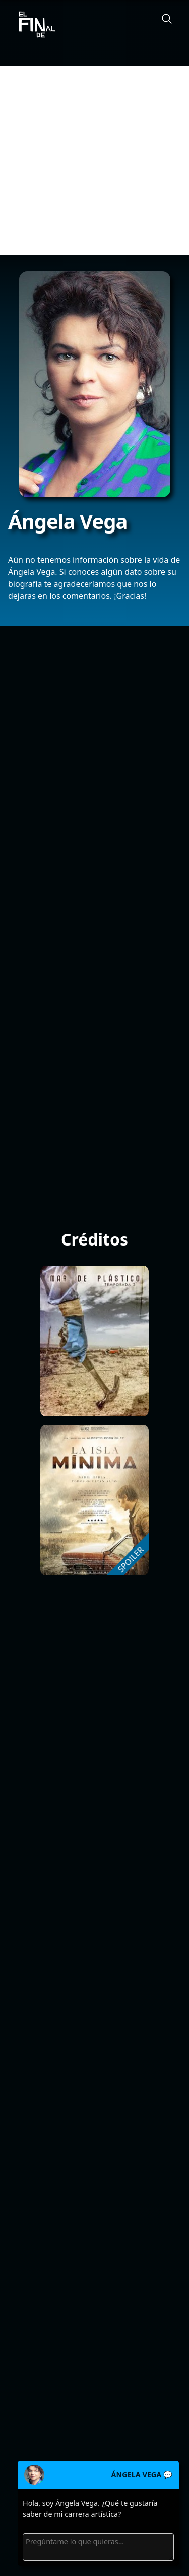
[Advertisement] (94, 160)
